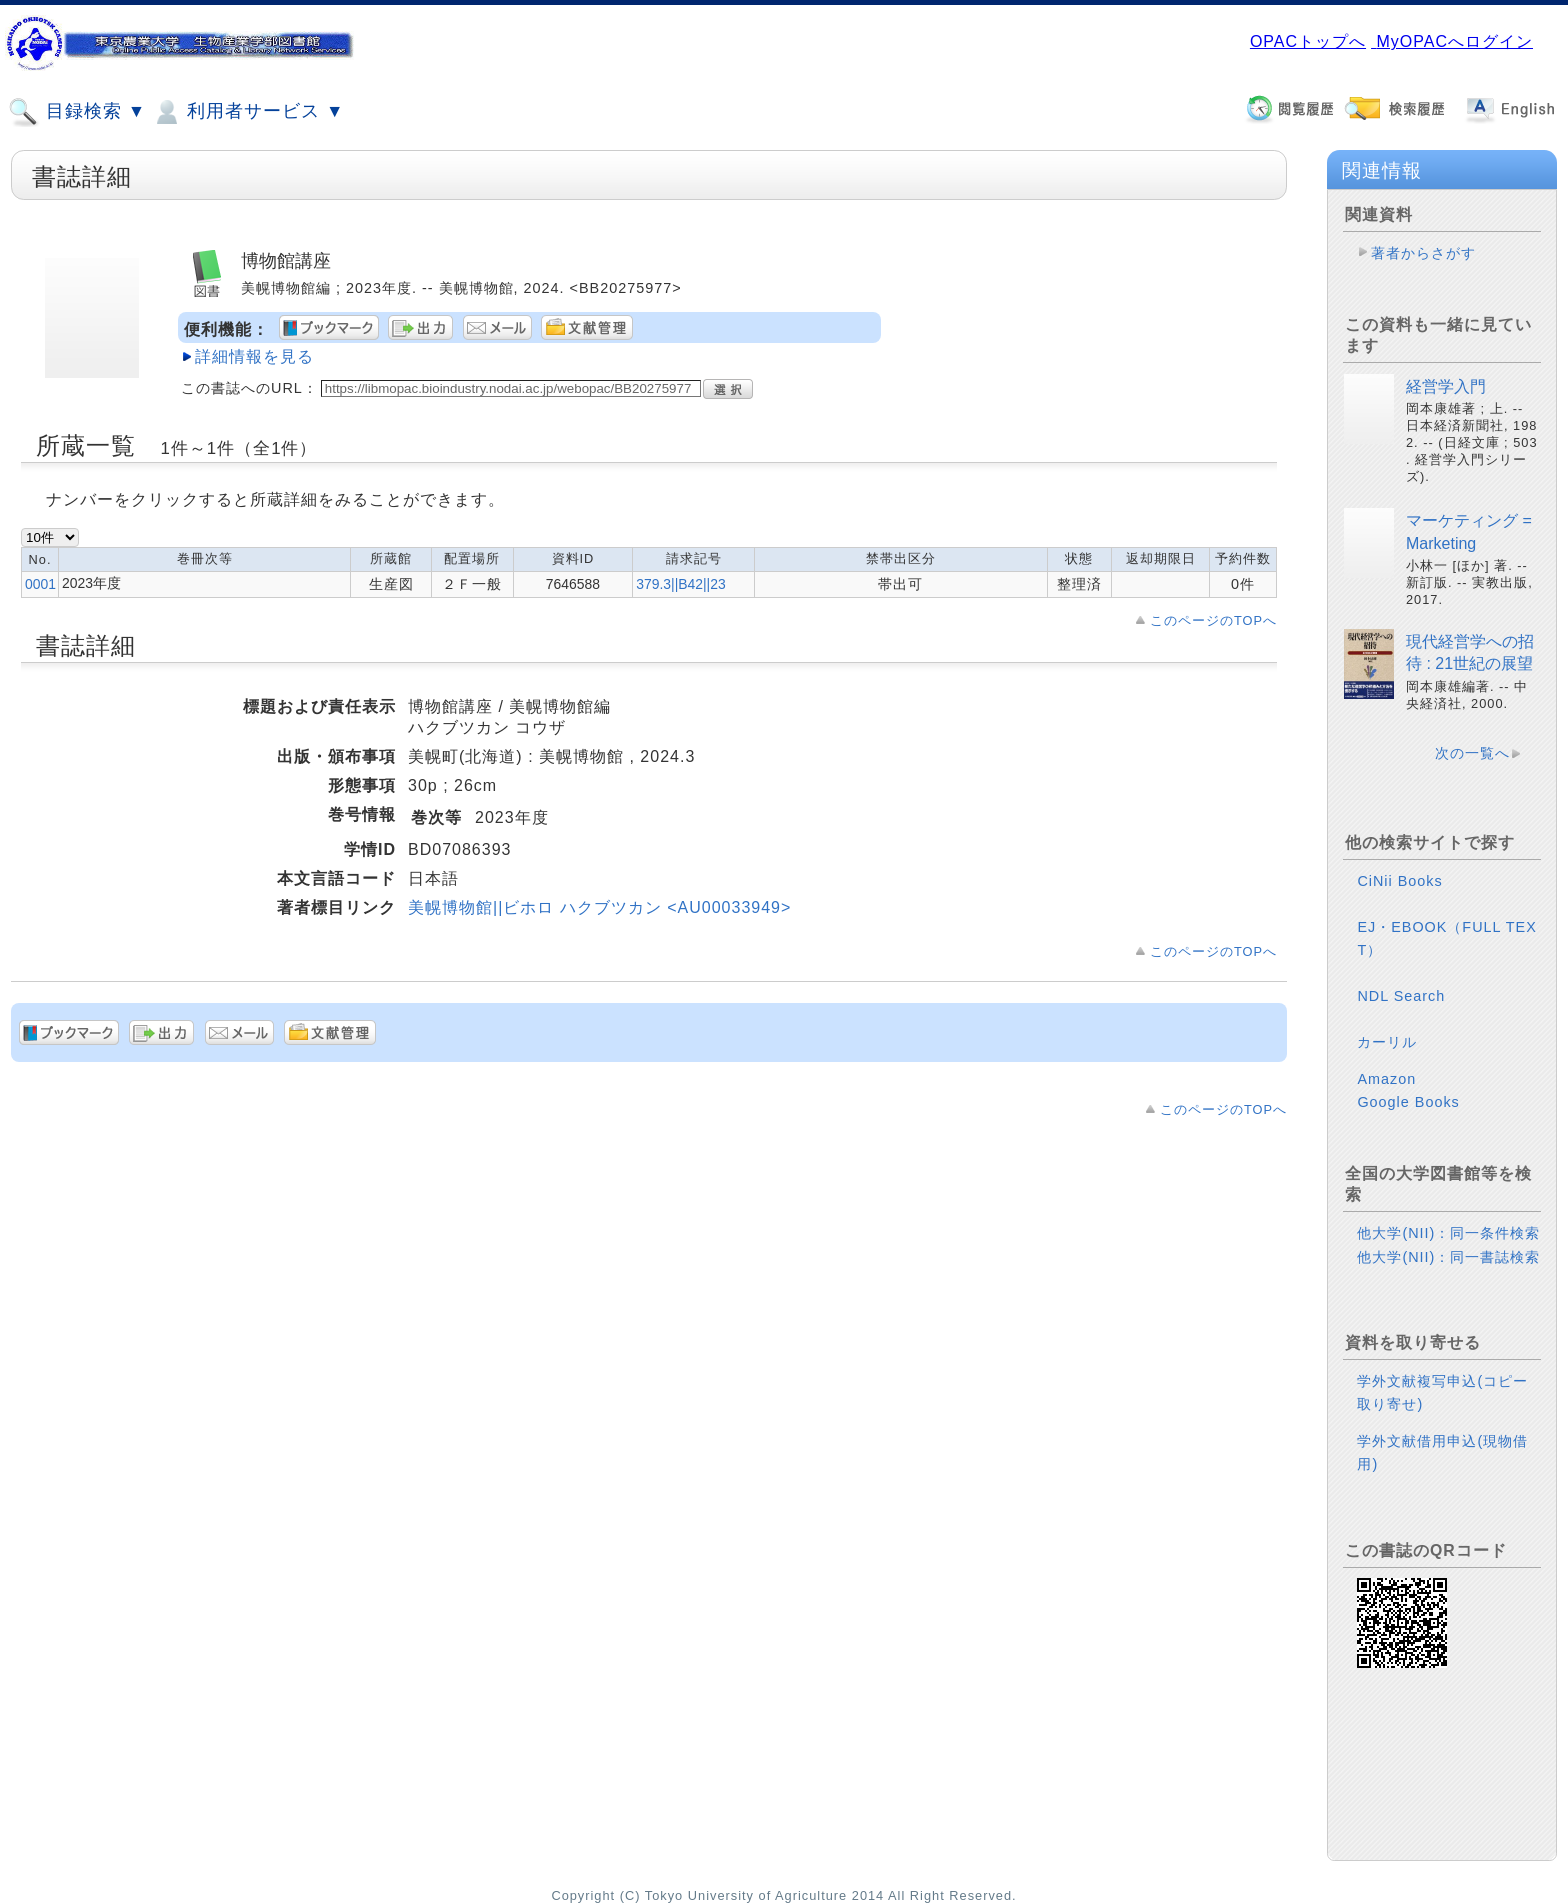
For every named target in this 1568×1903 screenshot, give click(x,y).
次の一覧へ (1472, 753)
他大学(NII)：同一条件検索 (1448, 1233)
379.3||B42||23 (680, 584)
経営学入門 (1446, 386)
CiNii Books (1399, 881)
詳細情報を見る (254, 356)
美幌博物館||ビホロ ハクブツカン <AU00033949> (599, 907)
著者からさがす (1423, 253)
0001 (40, 584)
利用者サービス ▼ (247, 112)
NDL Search (1401, 996)
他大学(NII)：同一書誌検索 (1448, 1257)
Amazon (1386, 1079)
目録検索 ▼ (77, 112)
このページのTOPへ (1213, 620)
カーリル (1387, 1042)
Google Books (1408, 1102)
